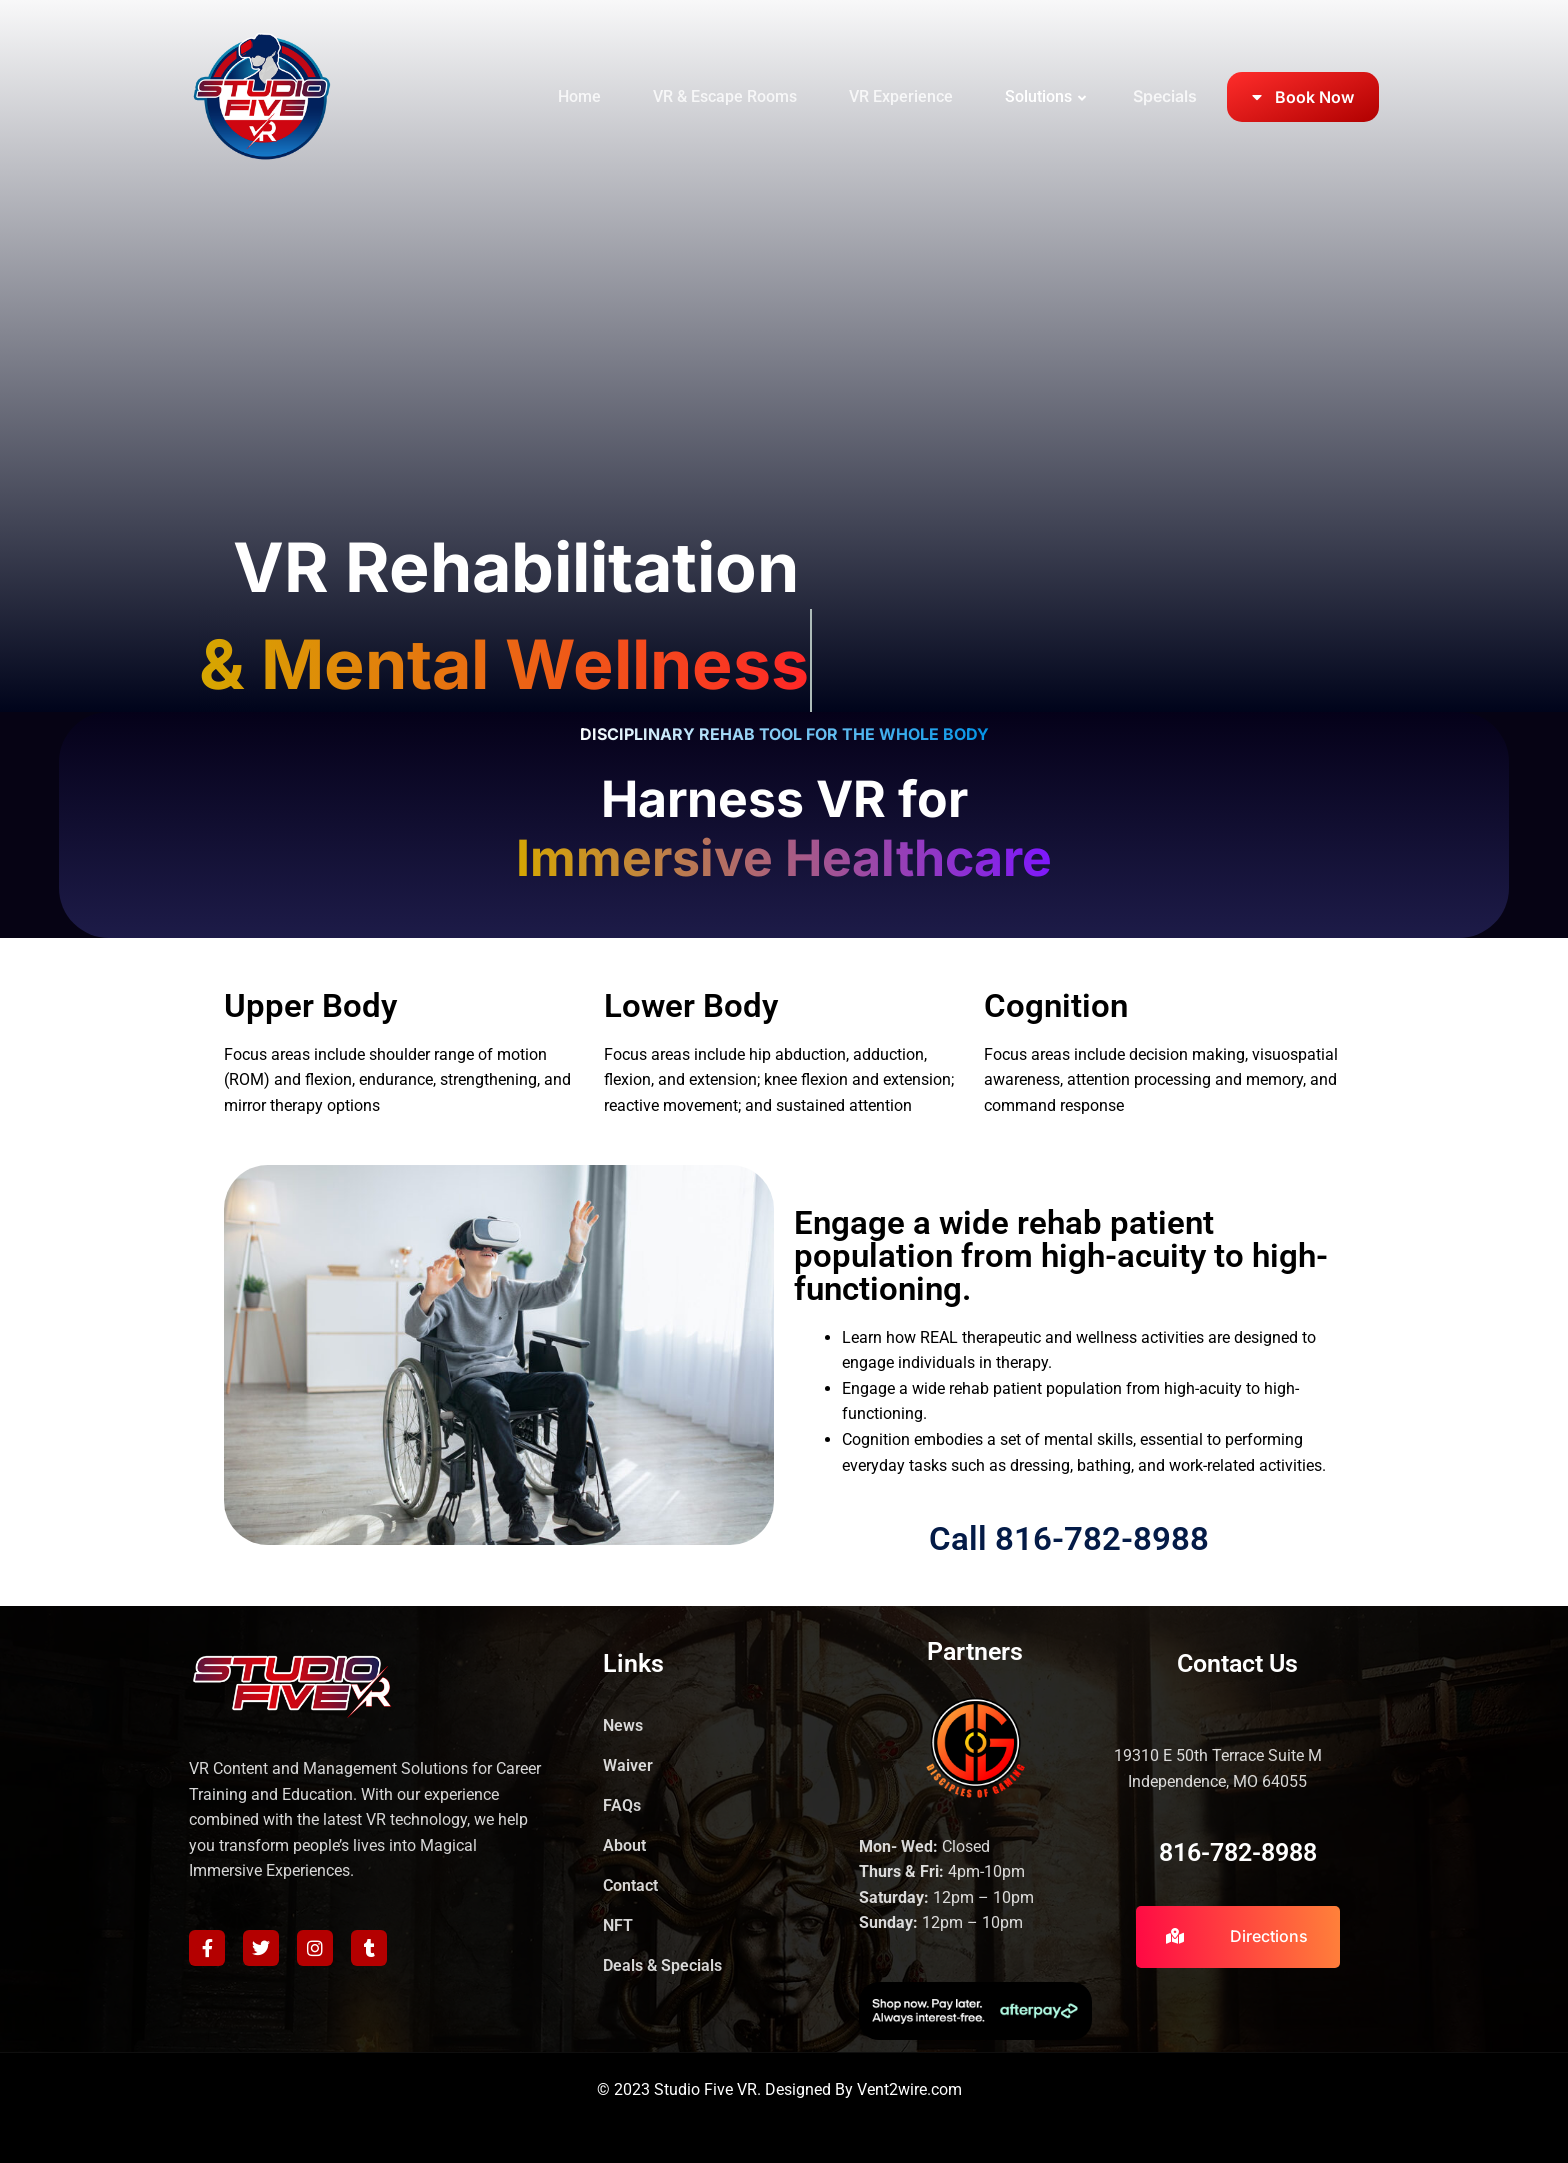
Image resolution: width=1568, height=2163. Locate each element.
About (624, 1845)
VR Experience (901, 96)
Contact (630, 1885)
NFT (618, 1925)
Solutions (1038, 96)
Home (579, 96)
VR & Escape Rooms (725, 96)
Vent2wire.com (909, 2089)
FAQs (622, 1805)
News (623, 1725)
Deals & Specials (662, 1965)
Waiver (628, 1765)
